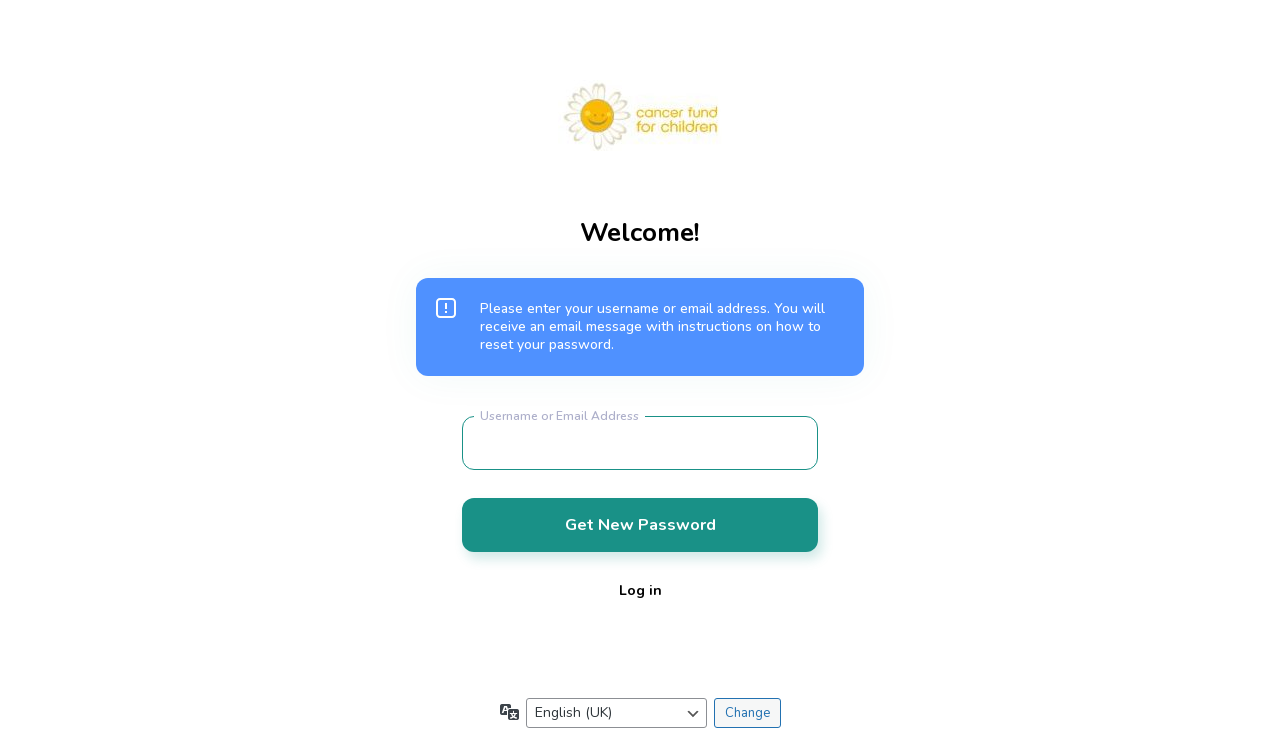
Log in (640, 590)
